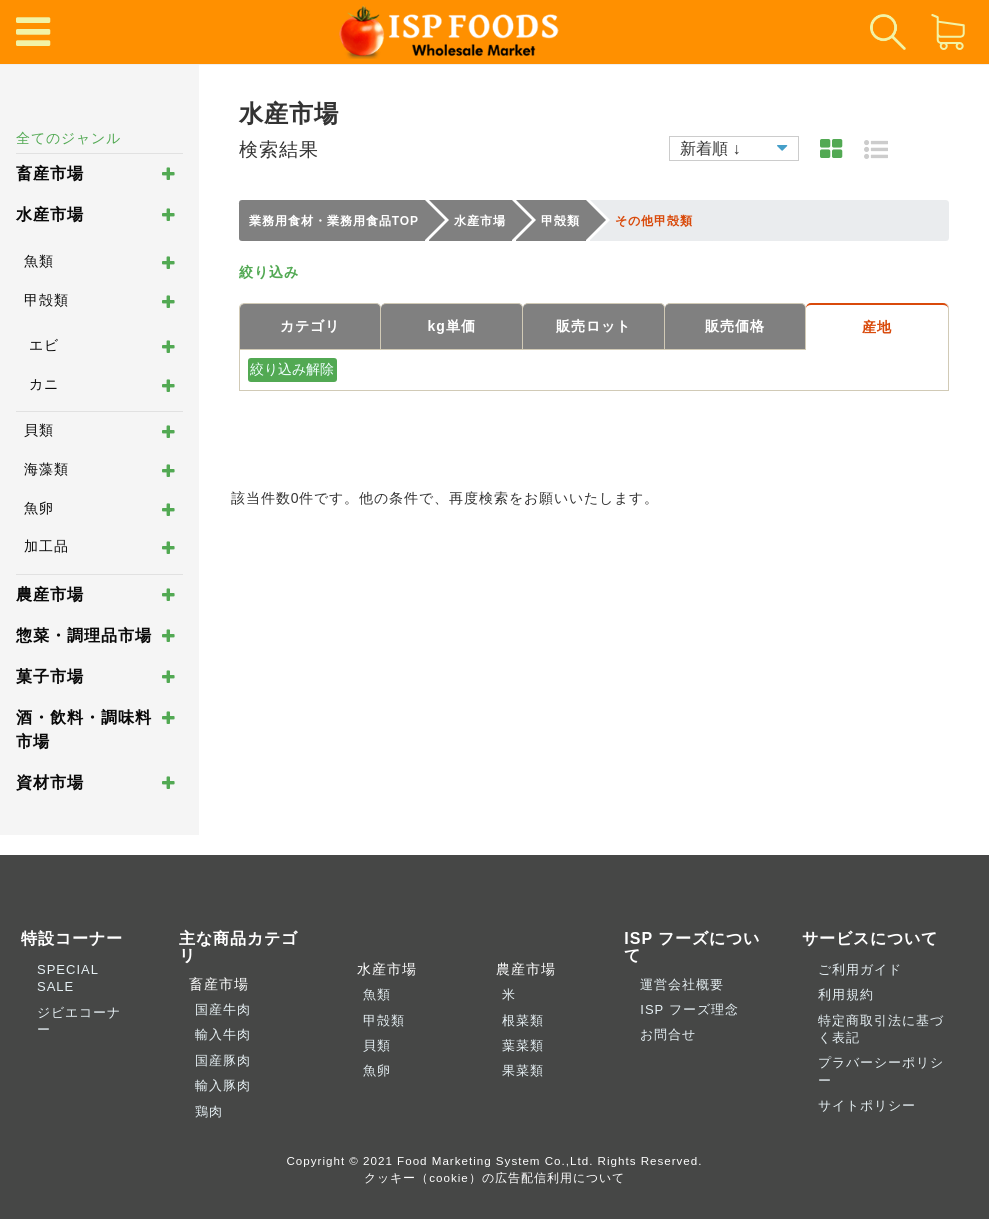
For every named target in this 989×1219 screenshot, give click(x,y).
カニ (44, 384)
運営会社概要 (682, 984)
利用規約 (846, 994)
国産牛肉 (223, 1009)
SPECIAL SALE (67, 978)
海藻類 (46, 469)
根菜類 (523, 1020)
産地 (877, 327)
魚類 (39, 261)
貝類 (39, 430)
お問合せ (668, 1034)
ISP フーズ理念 (689, 1009)
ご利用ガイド (860, 969)
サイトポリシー (867, 1105)
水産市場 (50, 214)
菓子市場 (50, 676)
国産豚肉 (223, 1060)
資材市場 (50, 782)
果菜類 (523, 1070)
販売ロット (593, 326)
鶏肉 (209, 1111)
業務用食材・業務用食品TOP (334, 221)
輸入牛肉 (223, 1034)
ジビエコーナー (79, 1021)
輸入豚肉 (223, 1085)
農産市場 (50, 594)
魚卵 (39, 508)
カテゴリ (310, 326)
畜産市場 (50, 173)
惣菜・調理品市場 (84, 635)
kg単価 (451, 326)
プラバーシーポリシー (881, 1071)
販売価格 (735, 326)
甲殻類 (46, 300)
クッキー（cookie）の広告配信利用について (494, 1177)
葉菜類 (523, 1045)
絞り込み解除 (292, 369)
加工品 (46, 546)
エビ (44, 345)
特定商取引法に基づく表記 (881, 1029)
